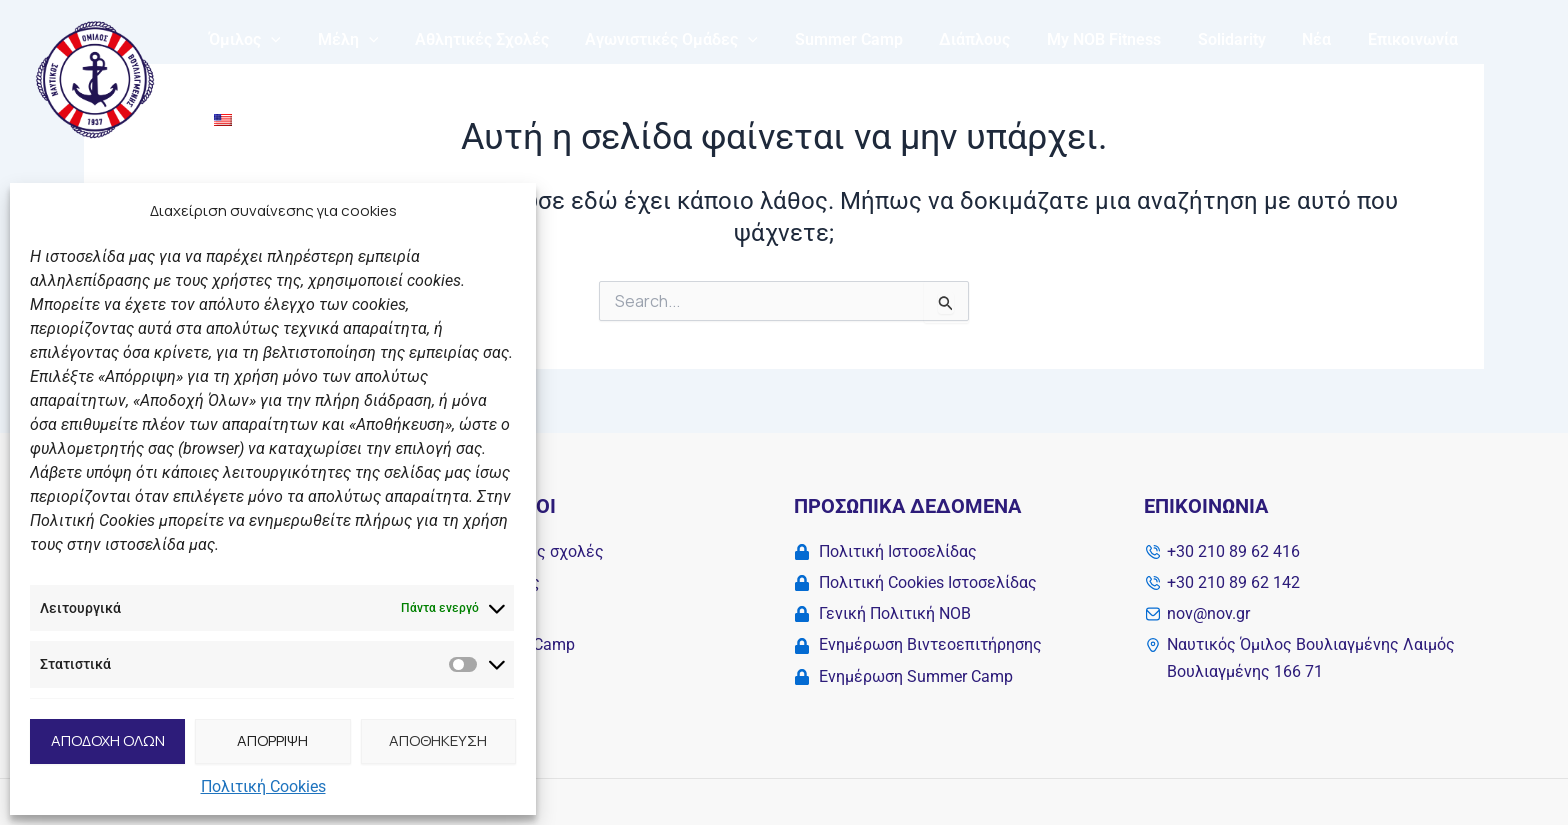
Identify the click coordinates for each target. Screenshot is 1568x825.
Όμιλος (286, 76)
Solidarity (1240, 75)
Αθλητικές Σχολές (513, 75)
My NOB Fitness (1117, 75)
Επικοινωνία (1412, 75)
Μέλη (384, 76)
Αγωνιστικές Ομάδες (698, 76)
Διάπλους (992, 75)
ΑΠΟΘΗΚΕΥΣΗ (438, 740)
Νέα (1320, 75)
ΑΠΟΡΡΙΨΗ (272, 740)
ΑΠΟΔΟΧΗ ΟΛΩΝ (108, 740)
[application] (312, 76)
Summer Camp (871, 75)
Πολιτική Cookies (263, 786)
